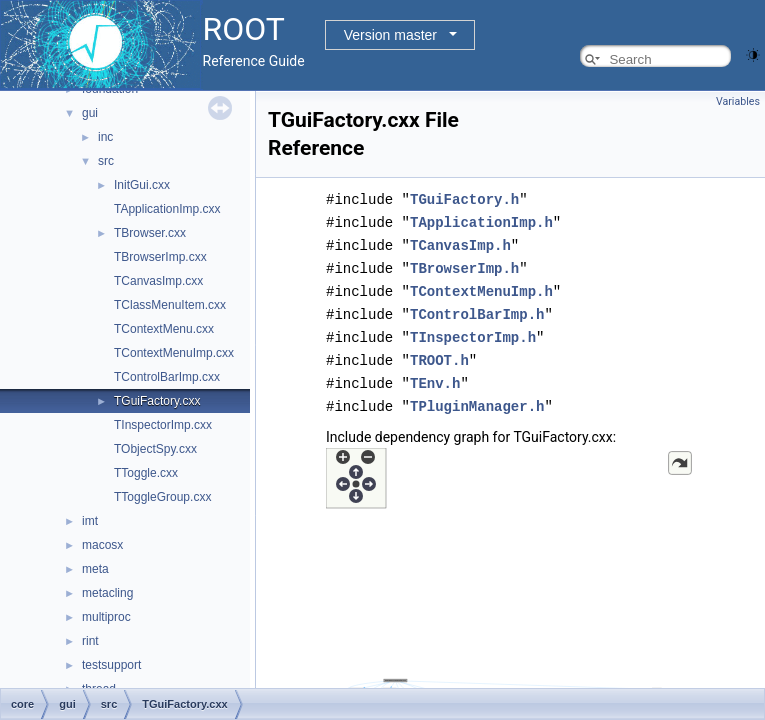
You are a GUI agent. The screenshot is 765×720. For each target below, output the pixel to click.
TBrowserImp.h (464, 264)
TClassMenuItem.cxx (170, 305)
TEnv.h (435, 374)
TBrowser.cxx (150, 233)
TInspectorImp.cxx (163, 425)
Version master (390, 35)
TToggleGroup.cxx (162, 497)
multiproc (106, 617)
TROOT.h (439, 352)
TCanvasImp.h (460, 242)
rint (90, 641)
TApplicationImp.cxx (167, 209)
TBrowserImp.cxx (160, 257)
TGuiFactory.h (464, 198)
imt (90, 521)
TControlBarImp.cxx (167, 377)
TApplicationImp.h (481, 220)
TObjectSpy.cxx (155, 449)
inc (105, 137)
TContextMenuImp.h (481, 286)
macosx (102, 545)
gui (90, 113)
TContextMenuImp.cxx (174, 353)
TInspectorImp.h (473, 330)
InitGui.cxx (142, 185)
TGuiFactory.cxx (157, 401)
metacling (107, 593)
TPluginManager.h (477, 396)
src (106, 161)
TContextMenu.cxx (164, 329)
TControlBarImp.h (477, 308)
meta (95, 569)
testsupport (111, 665)
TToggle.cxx (146, 473)
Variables (738, 101)
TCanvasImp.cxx (158, 281)
